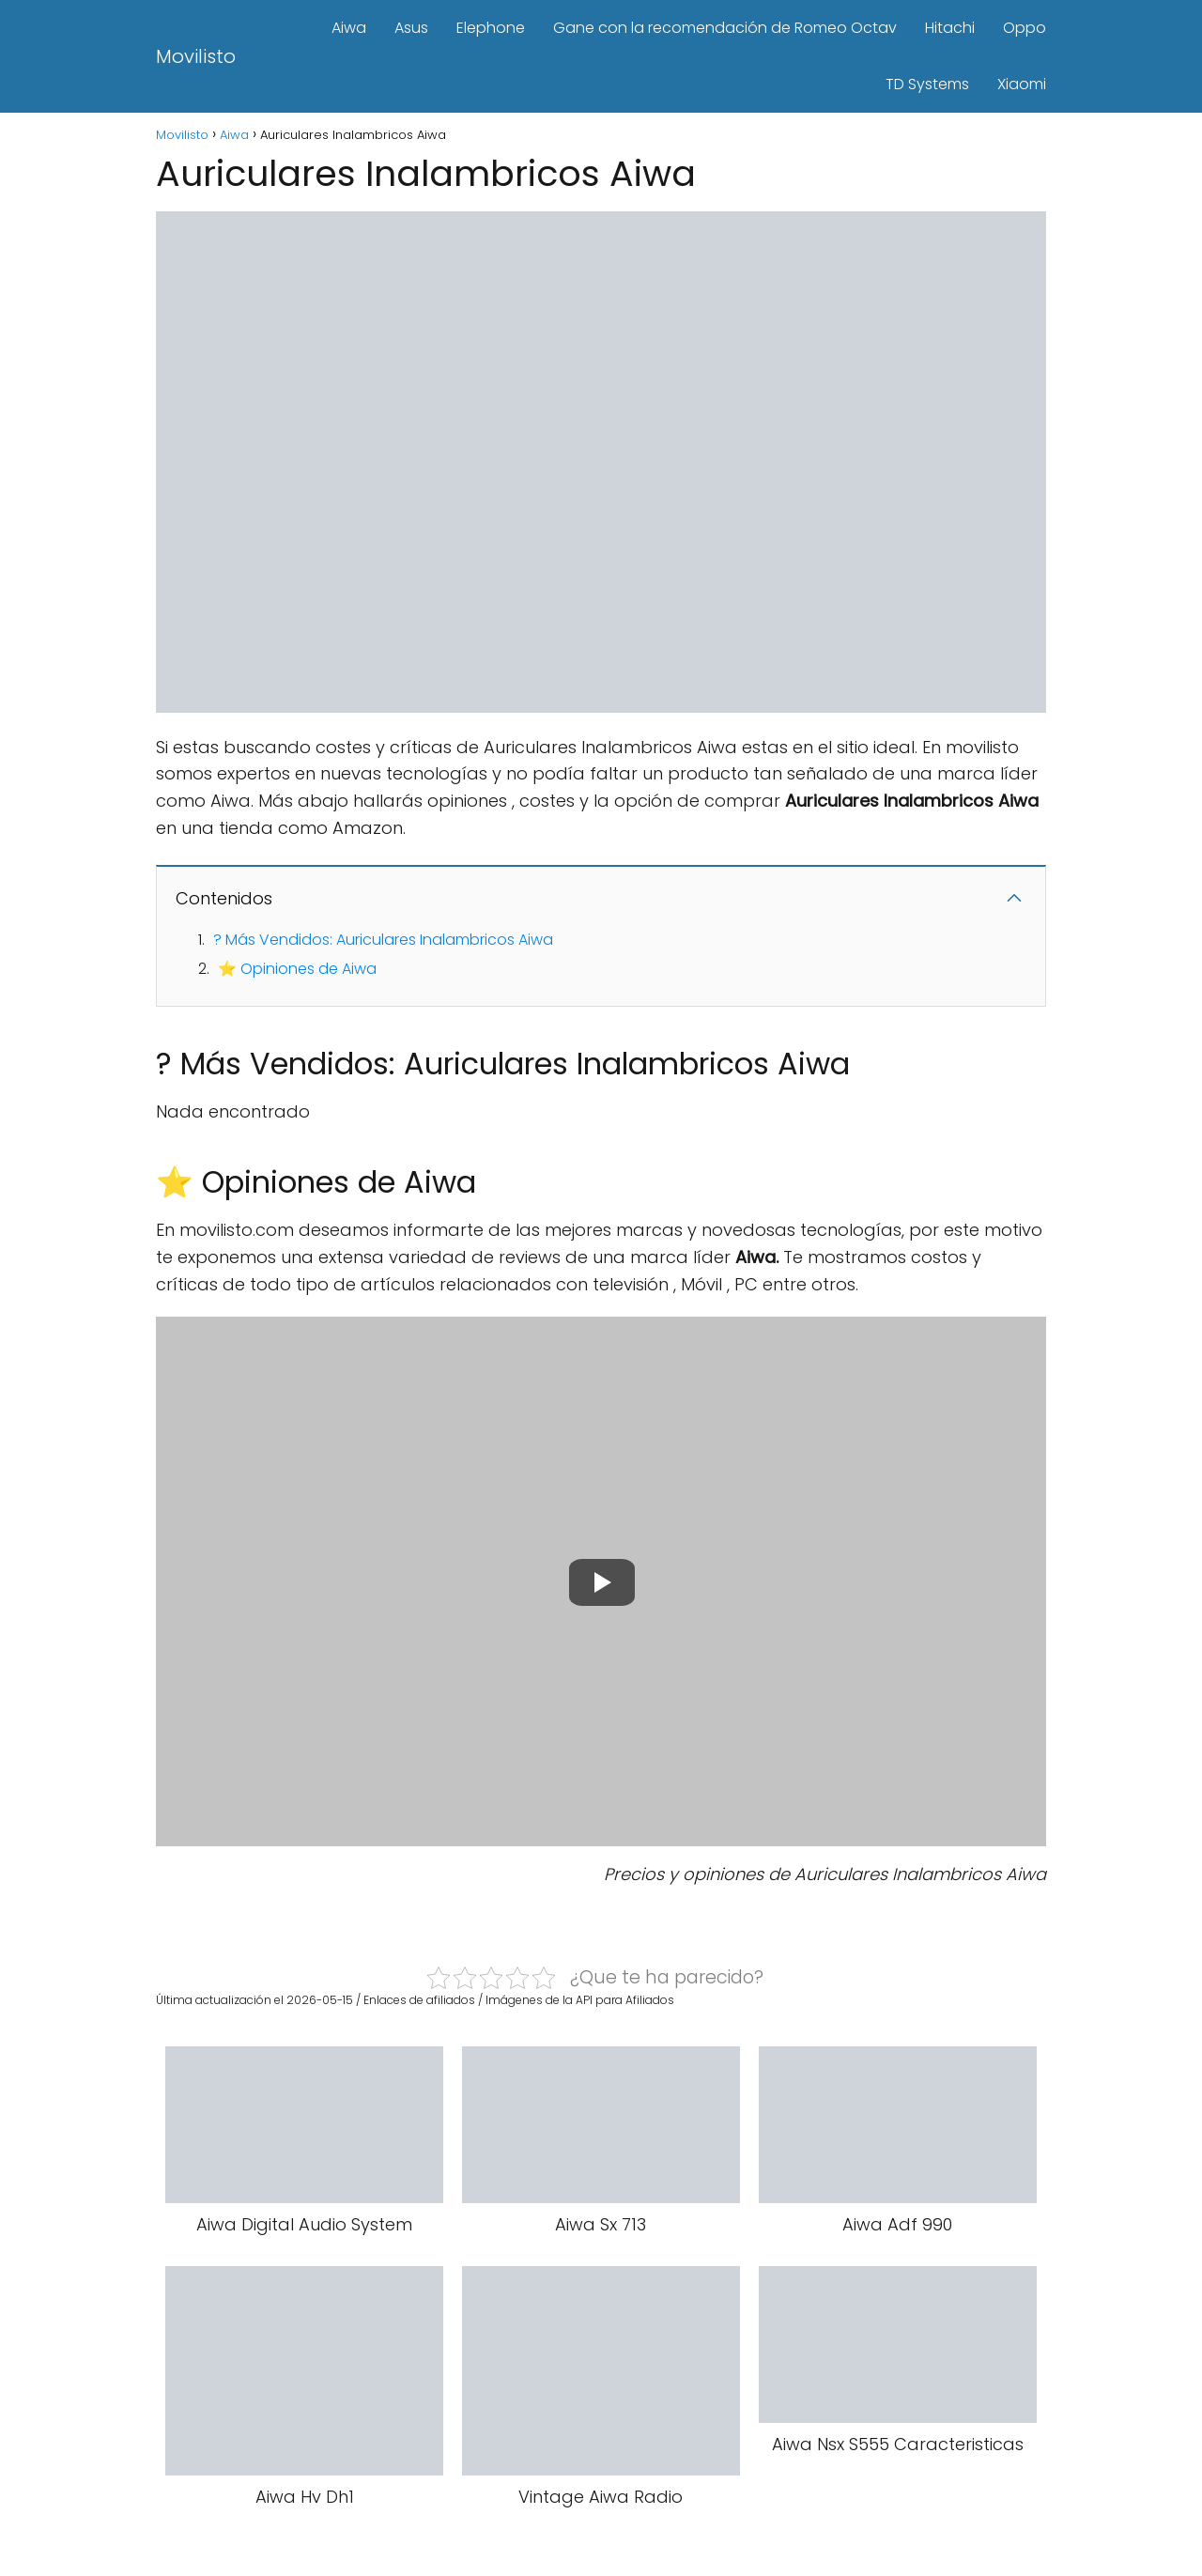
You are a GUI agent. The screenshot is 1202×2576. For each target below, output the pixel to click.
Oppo (1024, 28)
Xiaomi (1021, 84)
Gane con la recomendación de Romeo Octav (725, 28)
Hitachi (950, 28)
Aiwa (348, 28)
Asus (411, 28)
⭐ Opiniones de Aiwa (297, 968)
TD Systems (927, 84)
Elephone (490, 28)
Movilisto (196, 56)
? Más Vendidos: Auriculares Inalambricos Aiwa (383, 939)
